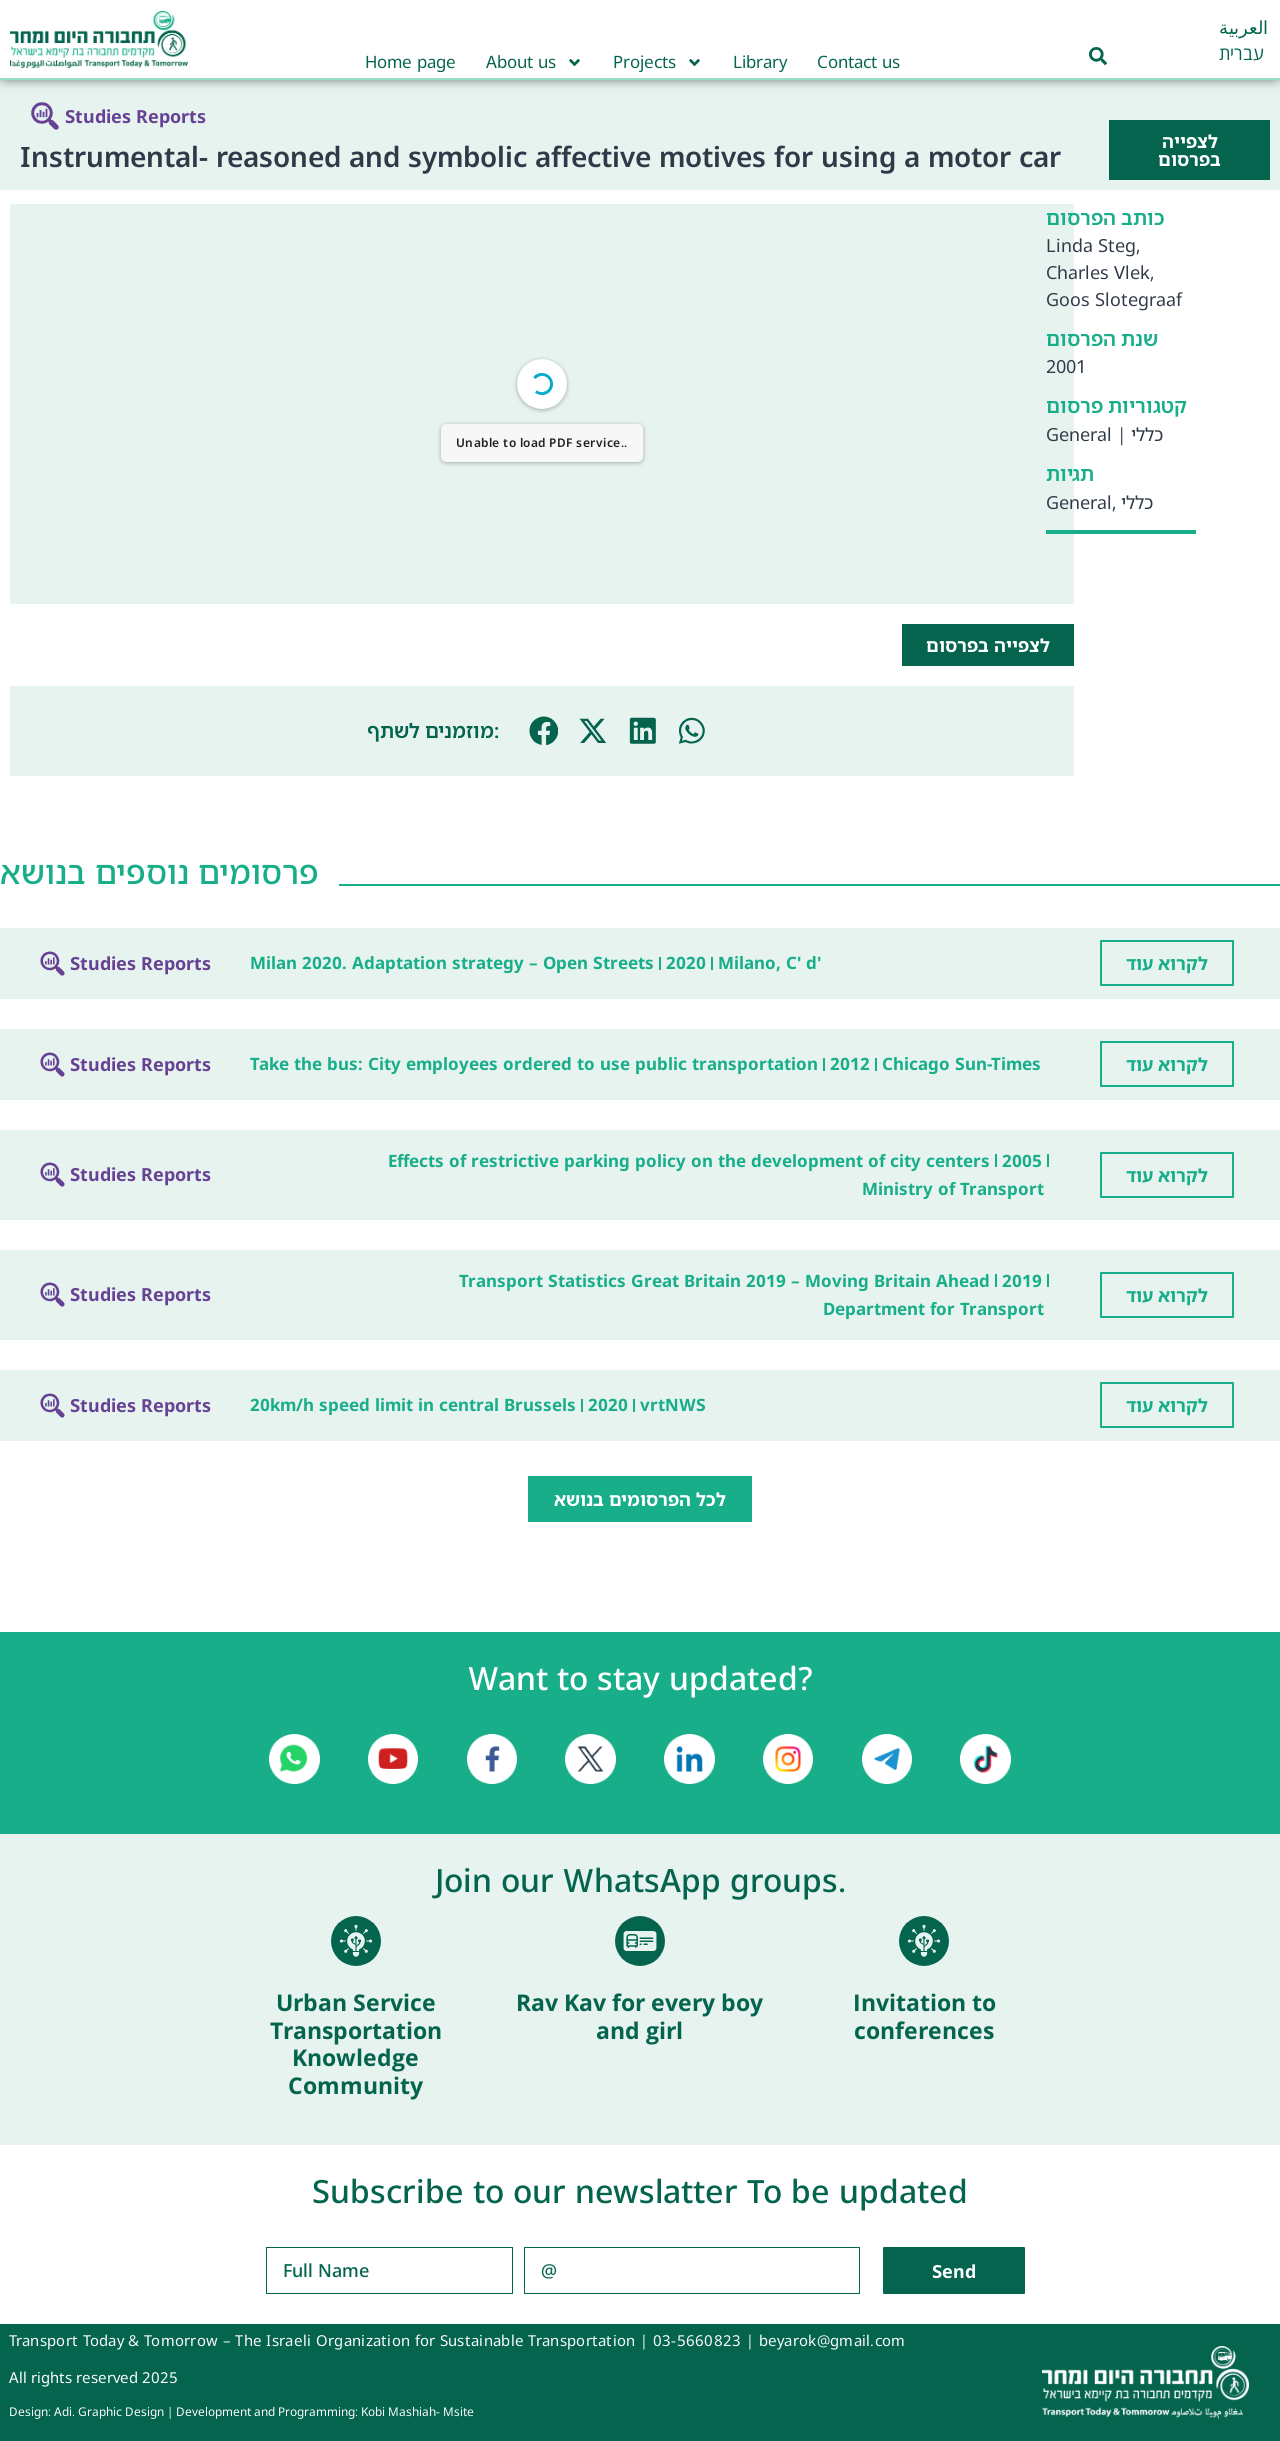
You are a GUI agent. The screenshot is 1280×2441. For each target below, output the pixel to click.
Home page (410, 61)
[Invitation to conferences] (924, 1941)
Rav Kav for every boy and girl (639, 2016)
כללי (1147, 434)
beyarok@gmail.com (832, 2340)
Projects (658, 62)
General (1079, 434)
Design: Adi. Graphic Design (86, 2411)
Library (760, 61)
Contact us (858, 61)
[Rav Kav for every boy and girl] (640, 1941)
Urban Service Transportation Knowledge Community (356, 2043)
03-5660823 (697, 2340)
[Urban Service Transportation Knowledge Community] (356, 1941)
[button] (544, 731)
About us (534, 62)
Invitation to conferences (924, 2016)
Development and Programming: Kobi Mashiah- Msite (325, 2411)
